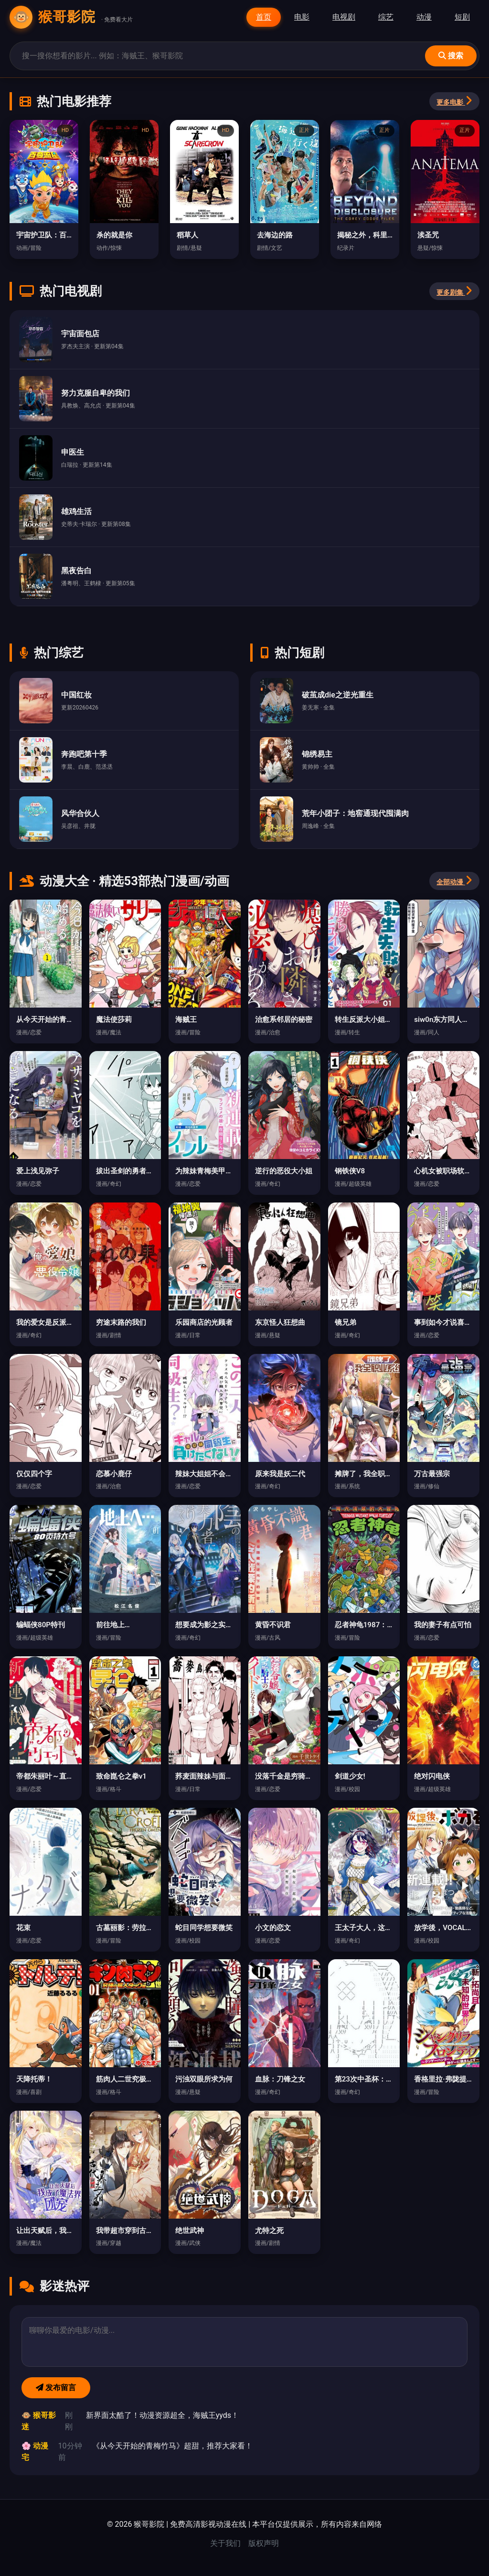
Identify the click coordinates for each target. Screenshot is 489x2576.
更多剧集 (454, 291)
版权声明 (263, 2543)
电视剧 (343, 16)
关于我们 (225, 2543)
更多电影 (454, 101)
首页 (263, 16)
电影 (301, 16)
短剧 (462, 16)
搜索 (450, 55)
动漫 (424, 16)
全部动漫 (454, 880)
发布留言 (56, 2387)
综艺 (385, 16)
